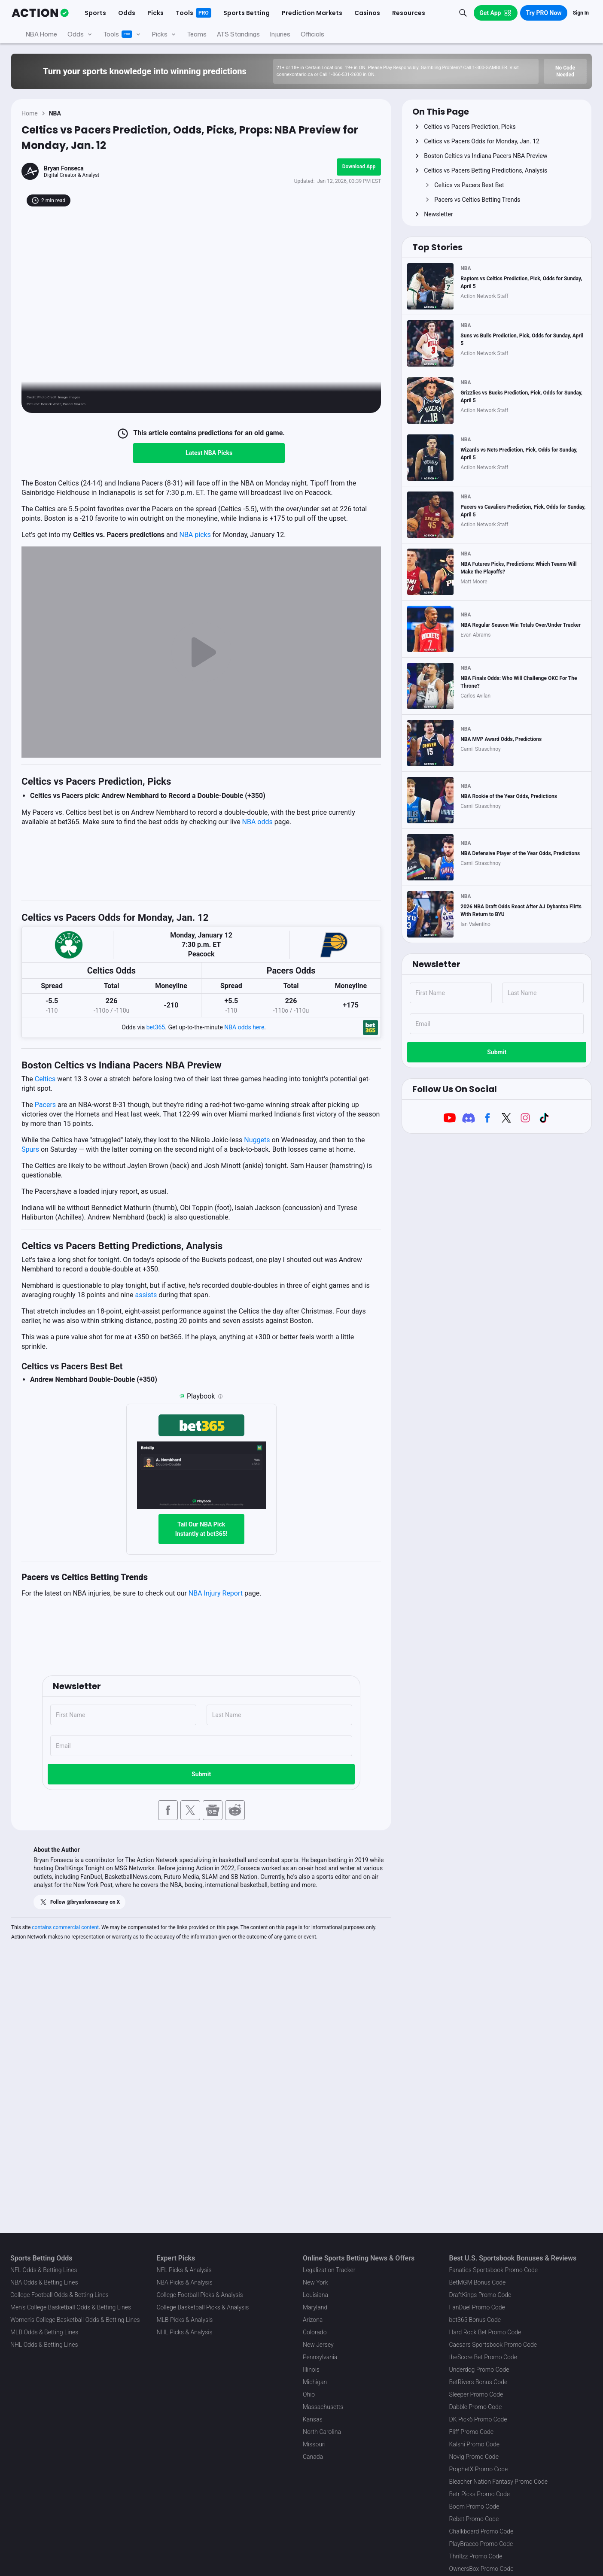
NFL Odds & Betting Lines (43, 2270)
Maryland (315, 2307)
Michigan (315, 2382)
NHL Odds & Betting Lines (44, 2344)
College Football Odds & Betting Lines (59, 2294)
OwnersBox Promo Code (481, 2568)
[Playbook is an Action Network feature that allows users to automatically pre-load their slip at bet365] (220, 1396)
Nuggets (257, 1140)
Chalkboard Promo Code (481, 2531)
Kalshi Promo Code (474, 2444)
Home (29, 113)
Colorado (314, 2332)
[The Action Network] (40, 13)
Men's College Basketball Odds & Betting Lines (70, 2307)
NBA (55, 113)
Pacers (45, 1105)
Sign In (581, 13)
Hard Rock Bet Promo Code (485, 2332)
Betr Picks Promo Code (479, 2494)
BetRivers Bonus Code (478, 2382)
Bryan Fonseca (64, 168)
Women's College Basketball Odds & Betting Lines (75, 2319)
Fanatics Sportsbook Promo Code (493, 2270)
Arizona (313, 2319)
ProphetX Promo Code (478, 2469)
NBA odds (257, 822)
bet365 (155, 1027)
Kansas (313, 2419)
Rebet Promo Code (474, 2518)
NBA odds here (244, 1027)
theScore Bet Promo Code (483, 2357)
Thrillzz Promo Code (475, 2556)
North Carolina (322, 2431)
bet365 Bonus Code (475, 2319)
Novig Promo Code (474, 2456)
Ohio (309, 2394)
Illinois (311, 2369)
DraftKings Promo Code (480, 2294)
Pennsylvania (320, 2357)
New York (315, 2282)
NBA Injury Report (216, 1593)
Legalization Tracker (329, 2270)
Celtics (45, 1079)
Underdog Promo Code (479, 2369)
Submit (201, 1774)
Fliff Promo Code (471, 2431)
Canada (313, 2456)
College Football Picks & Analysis (200, 2294)
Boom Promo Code (474, 2506)
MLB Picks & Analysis (185, 2319)
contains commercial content (65, 1927)
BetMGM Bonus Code (477, 2282)
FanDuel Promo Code (477, 2307)
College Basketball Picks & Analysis (203, 2307)
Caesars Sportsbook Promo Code (493, 2344)
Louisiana (315, 2294)
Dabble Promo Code (475, 2406)
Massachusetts (323, 2406)
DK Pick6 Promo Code (478, 2419)
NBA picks (194, 535)
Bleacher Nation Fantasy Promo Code (498, 2481)
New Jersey (318, 2344)
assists (146, 1295)
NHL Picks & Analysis (185, 2332)
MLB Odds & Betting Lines (44, 2332)
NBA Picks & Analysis (185, 2282)
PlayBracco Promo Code (481, 2543)
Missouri (314, 2444)
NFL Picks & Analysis (184, 2270)
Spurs (30, 1149)
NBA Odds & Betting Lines (44, 2282)
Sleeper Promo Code (476, 2394)
